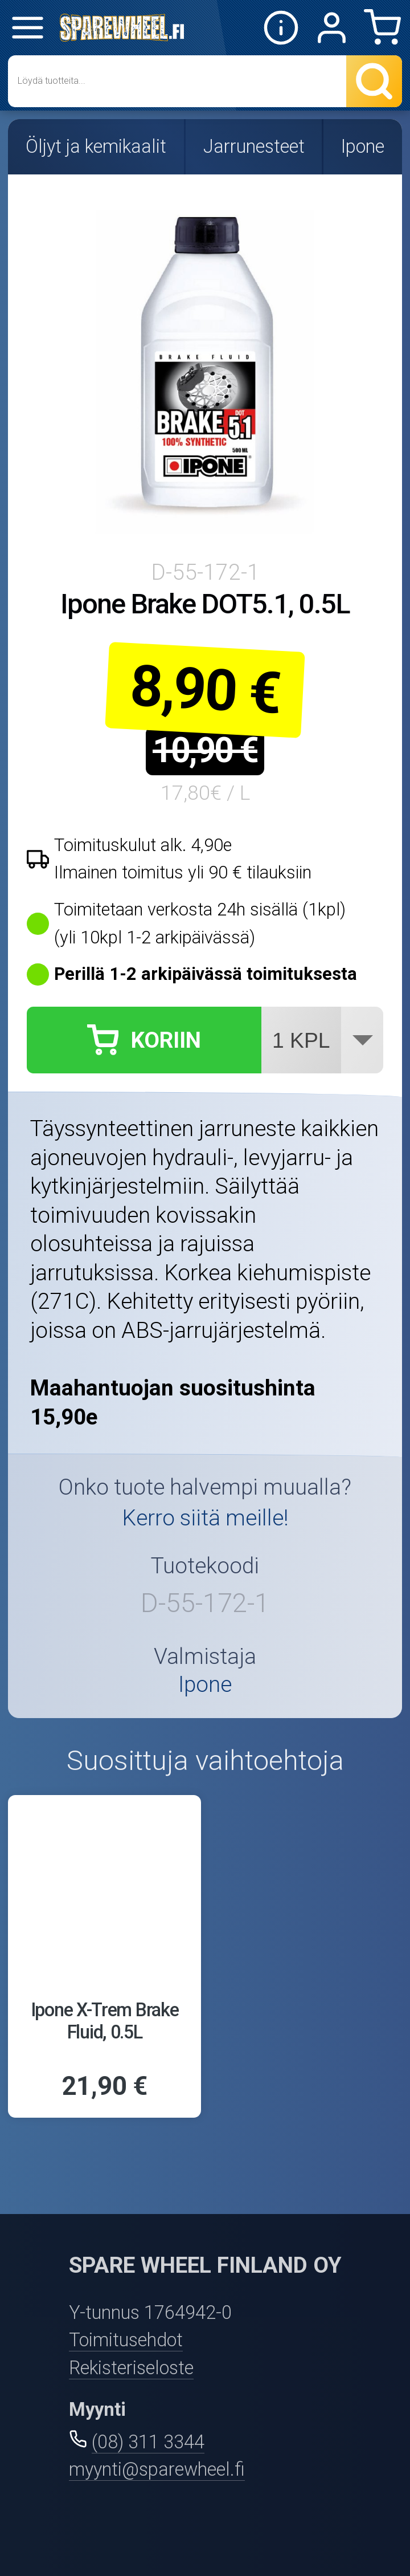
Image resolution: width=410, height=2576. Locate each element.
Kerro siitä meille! (205, 1518)
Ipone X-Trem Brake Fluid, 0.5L (105, 2021)
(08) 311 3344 (148, 2442)
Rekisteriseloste (131, 2368)
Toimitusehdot (126, 2340)
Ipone (362, 146)
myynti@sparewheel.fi (157, 2469)
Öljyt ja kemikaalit (96, 146)
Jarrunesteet (254, 146)
